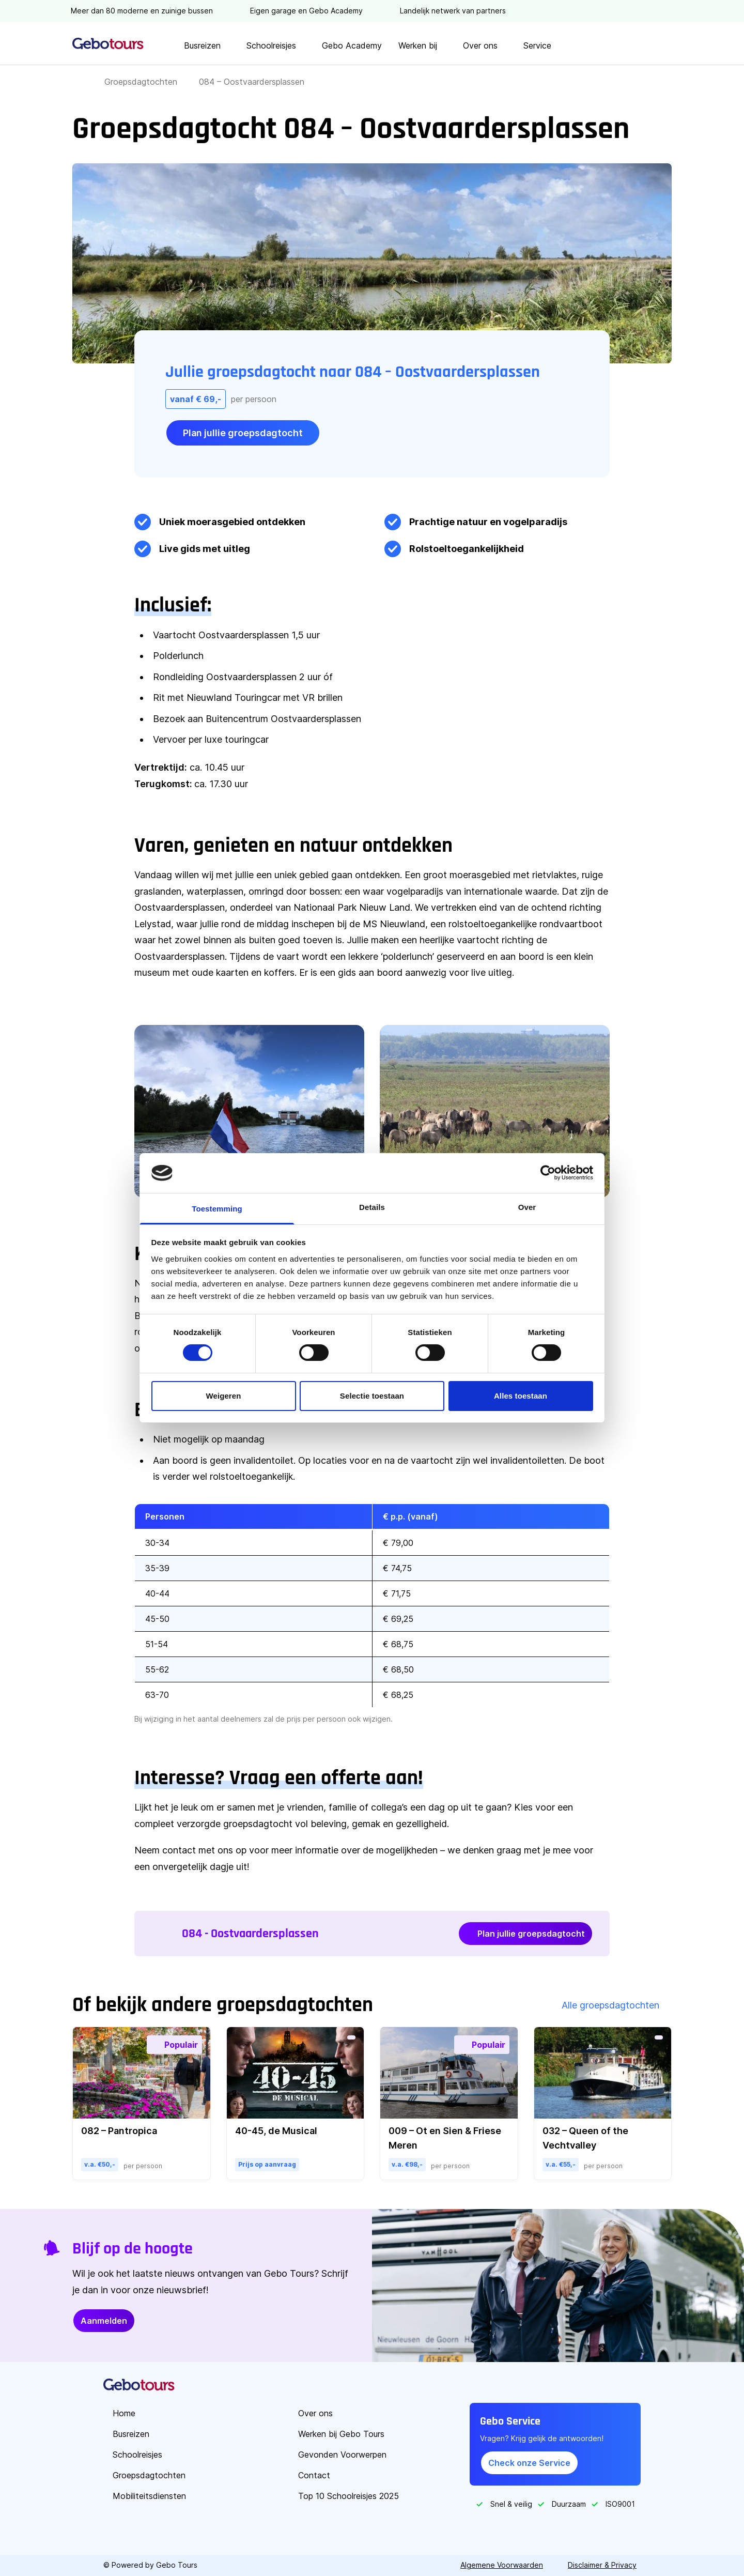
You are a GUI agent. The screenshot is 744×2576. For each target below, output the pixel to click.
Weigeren (223, 1395)
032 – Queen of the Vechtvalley (585, 2138)
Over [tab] (527, 1207)
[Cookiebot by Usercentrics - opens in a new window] (548, 1172)
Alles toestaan (520, 1395)
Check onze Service (529, 2463)
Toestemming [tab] (217, 1208)
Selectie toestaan (372, 1395)
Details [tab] (372, 1207)
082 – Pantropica (119, 2130)
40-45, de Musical (276, 2130)
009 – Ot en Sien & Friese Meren (445, 2138)
